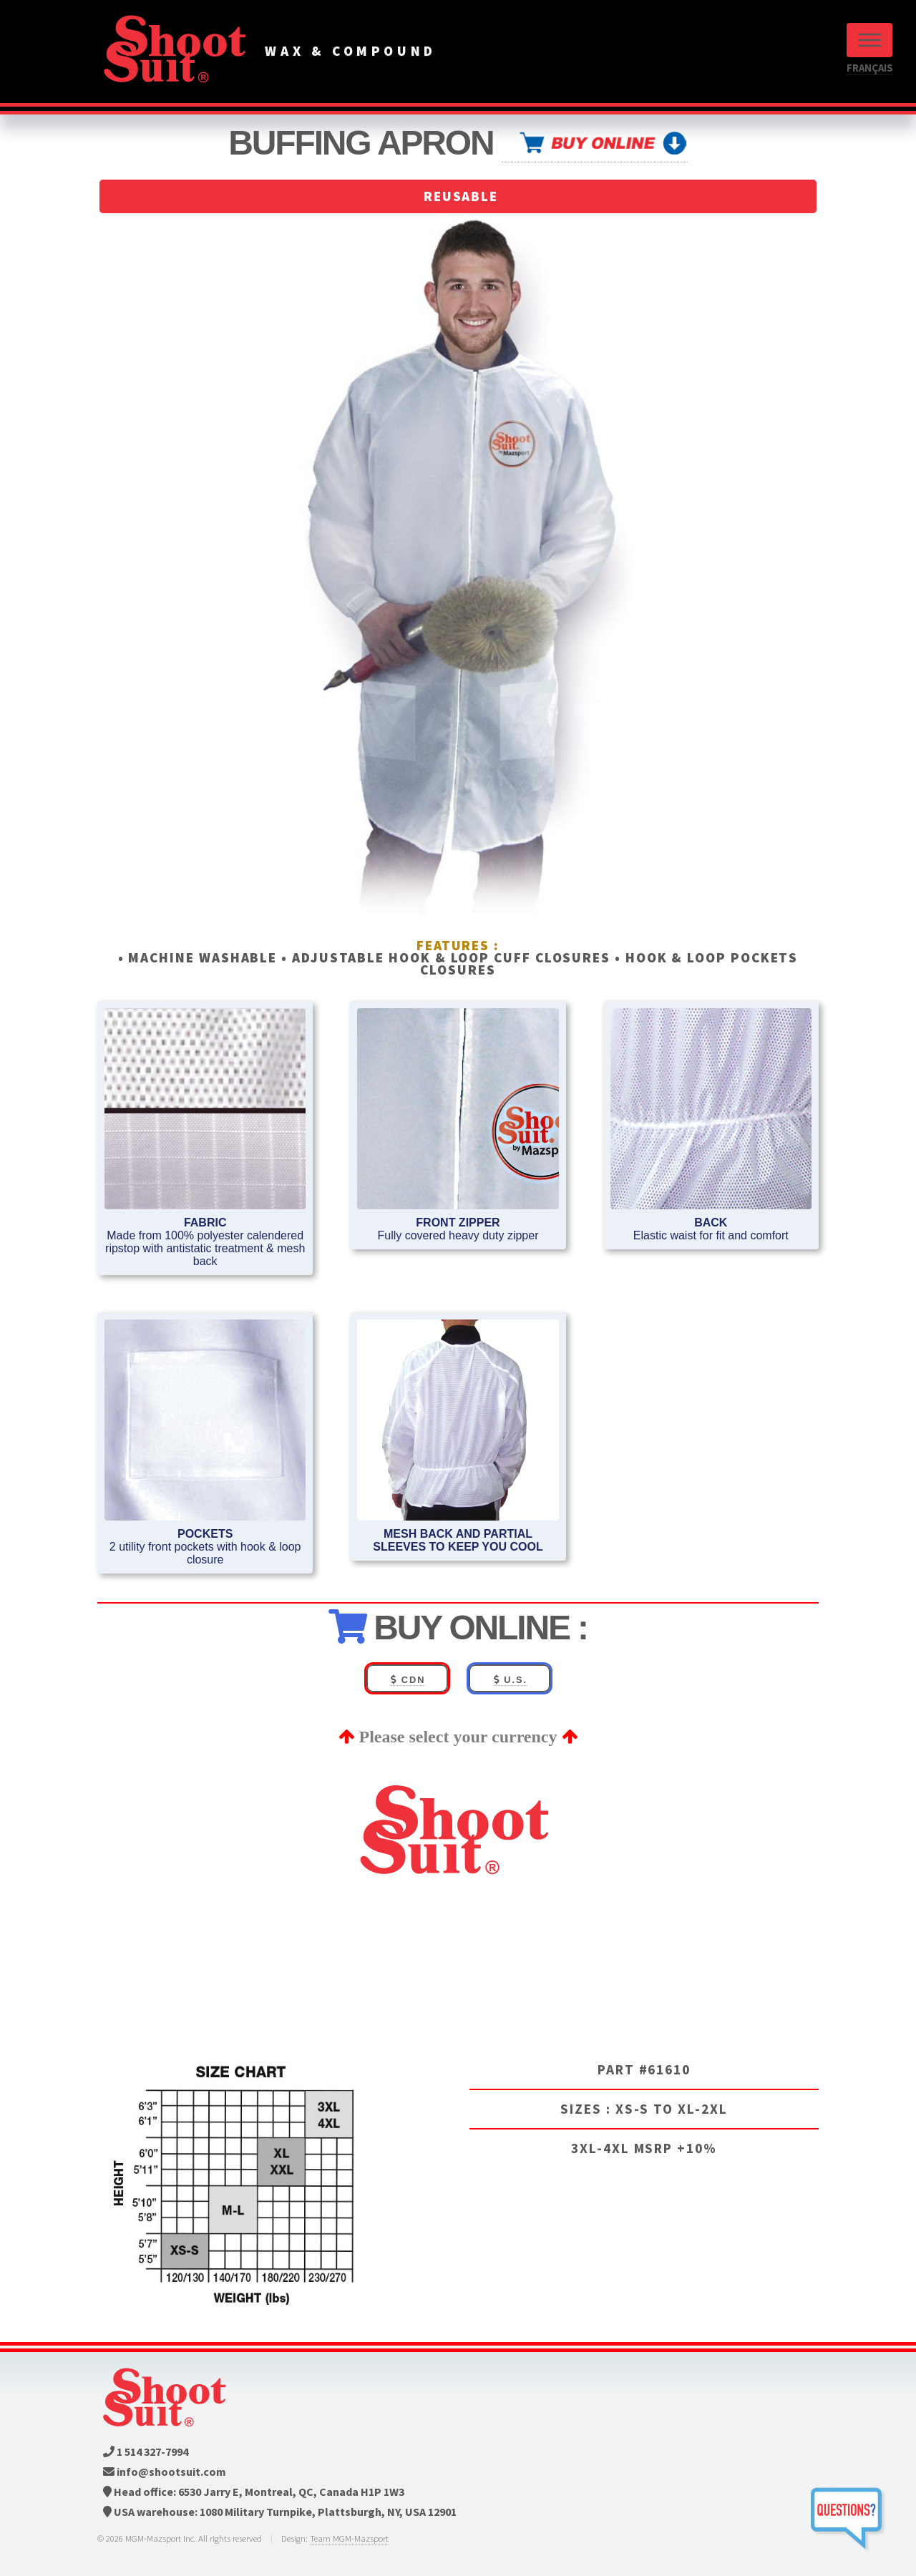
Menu (869, 40)
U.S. (510, 1679)
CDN (408, 1679)
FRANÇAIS (870, 68)
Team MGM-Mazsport (349, 2538)
